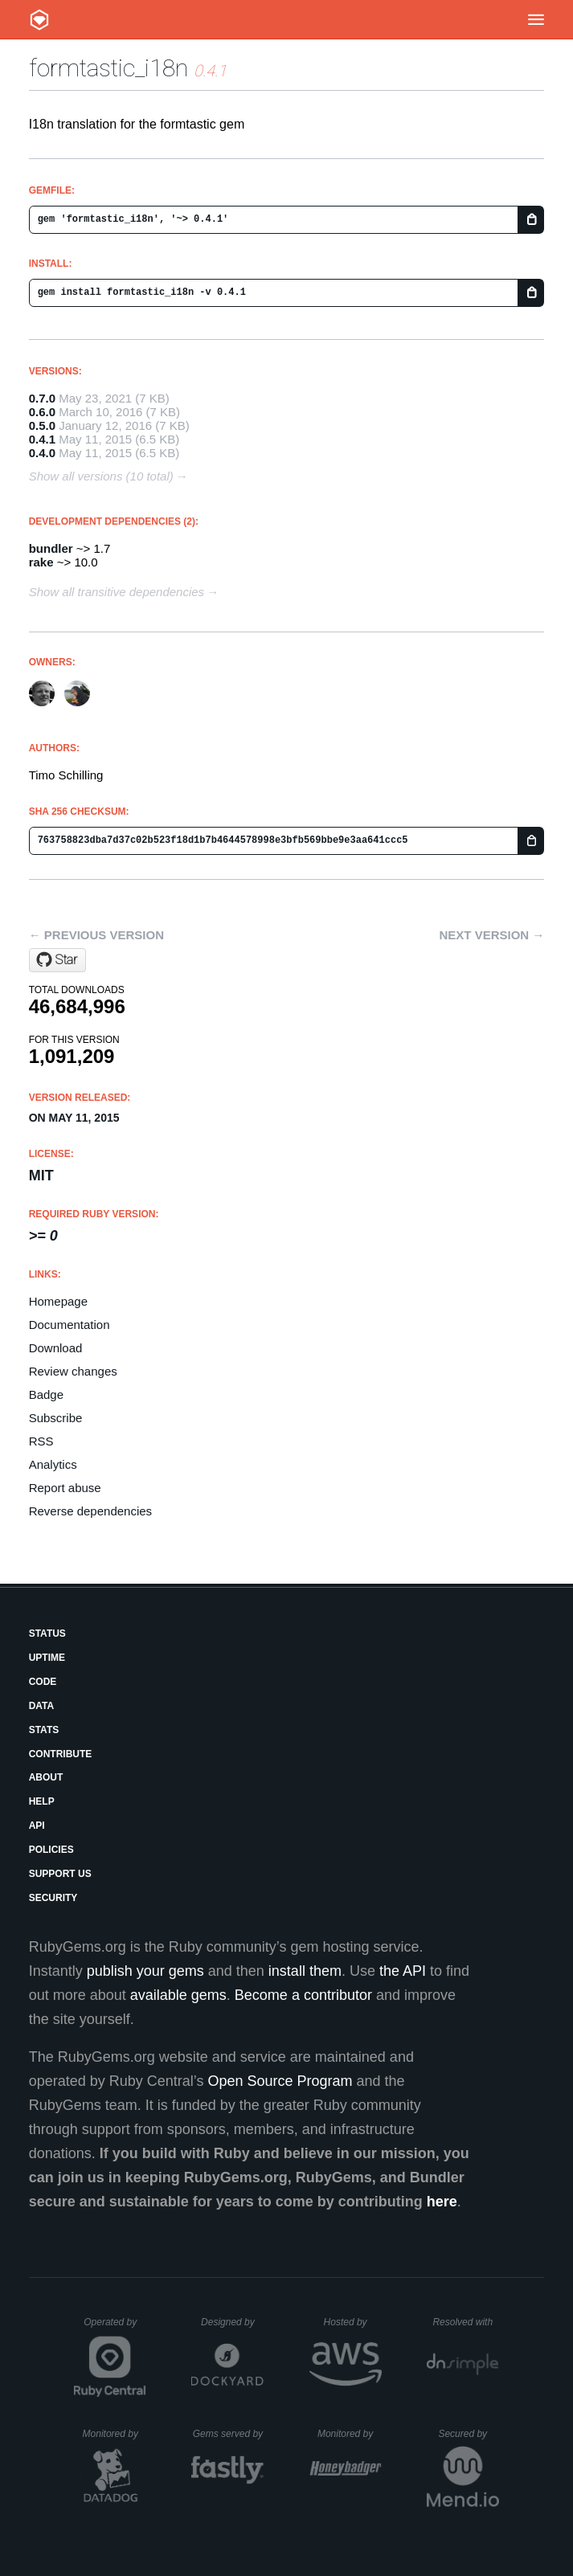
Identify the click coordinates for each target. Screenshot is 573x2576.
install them (305, 1971)
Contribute (60, 1754)
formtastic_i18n (108, 68)
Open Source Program (279, 2081)
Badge (46, 1394)
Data (42, 1705)
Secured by (468, 2433)
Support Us (60, 1873)
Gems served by (228, 2433)
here (442, 2202)
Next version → (491, 935)
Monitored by (115, 2433)
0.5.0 (42, 425)
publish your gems (145, 1971)
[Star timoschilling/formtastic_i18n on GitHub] (57, 960)
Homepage (58, 1301)
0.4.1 (42, 439)
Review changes (73, 1371)
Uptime (47, 1657)
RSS (41, 1441)
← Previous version (96, 935)
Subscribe (56, 1418)
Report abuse (65, 1487)
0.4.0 (42, 453)
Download (56, 1348)
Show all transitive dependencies (116, 592)
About (46, 1777)
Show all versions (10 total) (101, 476)
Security (53, 1897)
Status (47, 1633)
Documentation (69, 1324)
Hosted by (353, 2322)
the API (402, 1971)
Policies (51, 1849)
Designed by (232, 2322)
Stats (44, 1730)
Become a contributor (303, 1995)
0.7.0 (42, 398)
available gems (178, 1995)
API (37, 1825)
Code (43, 1681)
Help (42, 1801)
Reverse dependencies (90, 1511)
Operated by (115, 2327)
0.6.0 (42, 412)
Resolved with (465, 2322)
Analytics (53, 1464)
